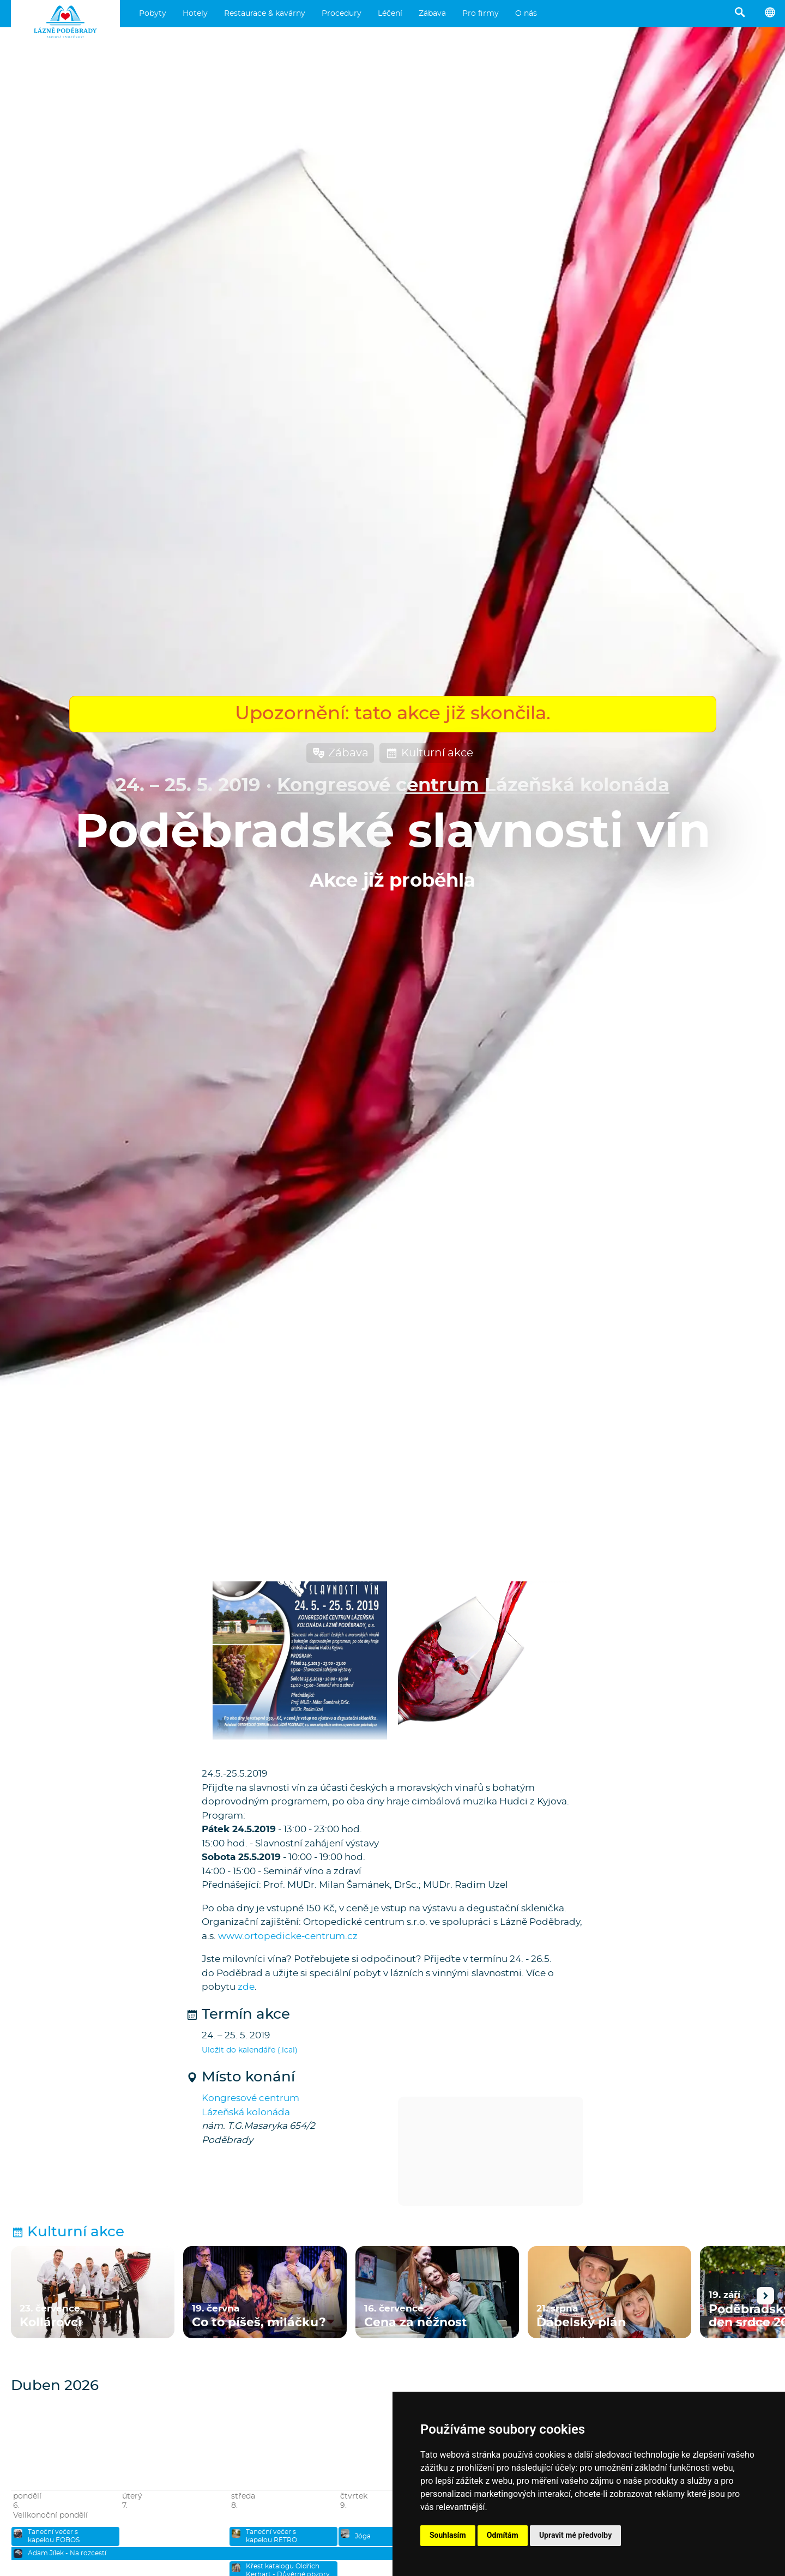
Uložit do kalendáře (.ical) (250, 2050)
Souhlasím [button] (448, 2535)
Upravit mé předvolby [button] (575, 2535)
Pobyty (152, 13)
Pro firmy (480, 13)
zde (246, 1986)
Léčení (390, 13)
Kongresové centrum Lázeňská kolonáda (473, 786)
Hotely (195, 13)
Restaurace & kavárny (264, 13)
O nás (526, 13)
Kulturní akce (429, 753)
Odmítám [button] (502, 2535)
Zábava (432, 13)
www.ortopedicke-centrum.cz (288, 1936)
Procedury (341, 13)
